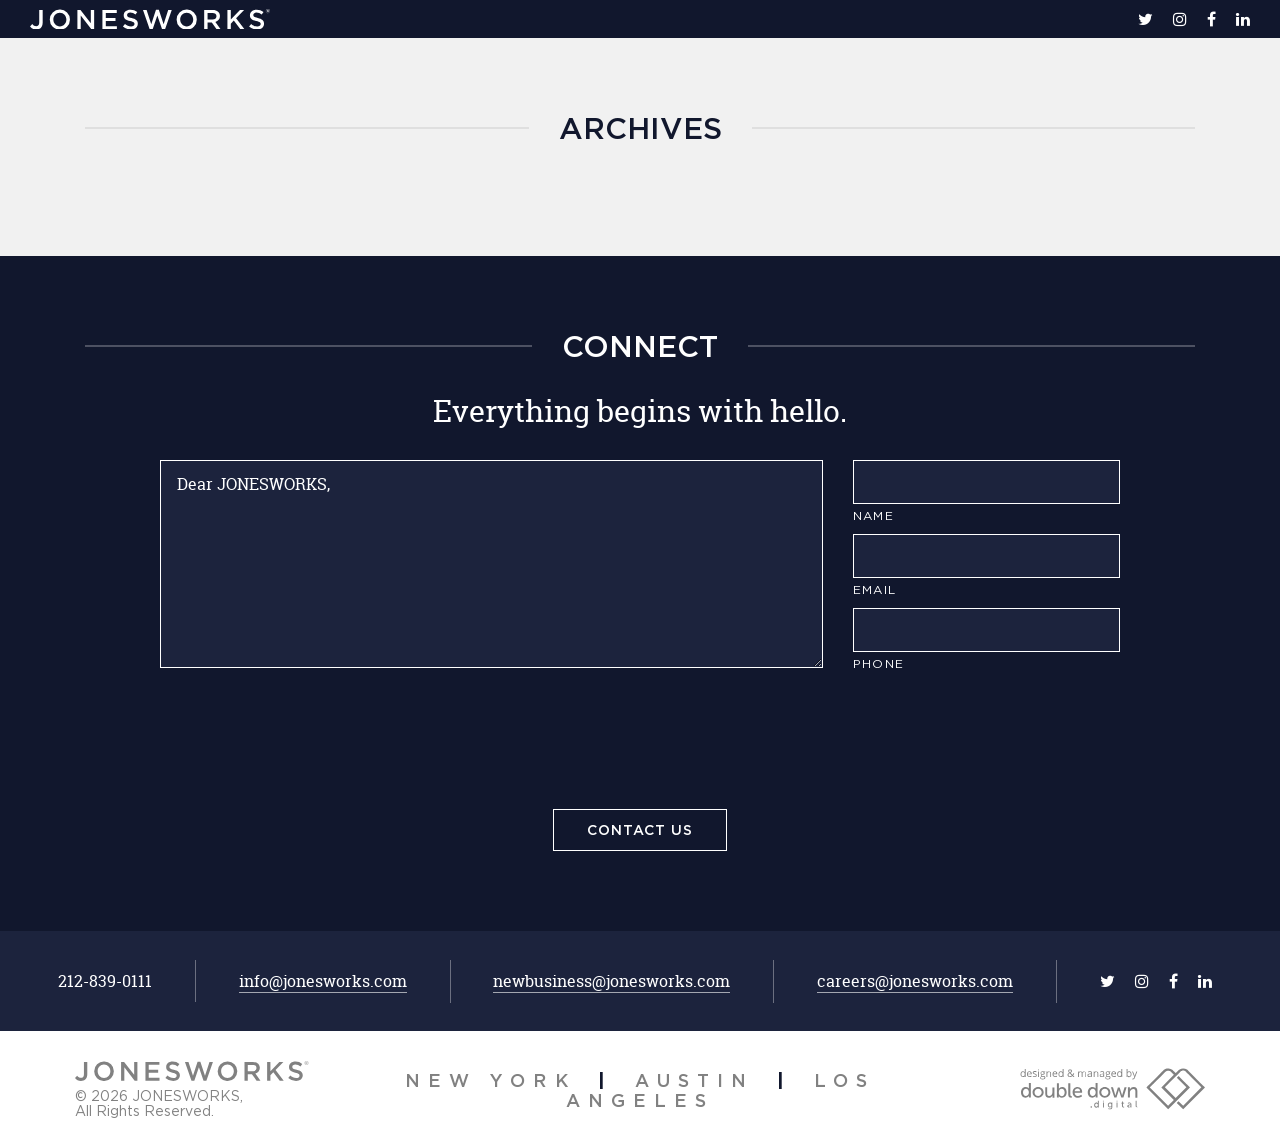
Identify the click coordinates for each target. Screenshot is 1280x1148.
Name (873, 515)
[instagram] (1180, 19)
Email (874, 589)
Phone (878, 663)
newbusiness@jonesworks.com (611, 981)
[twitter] (1145, 19)
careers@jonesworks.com (915, 981)
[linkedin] (1243, 19)
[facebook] (1211, 19)
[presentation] (640, 744)
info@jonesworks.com (323, 981)
